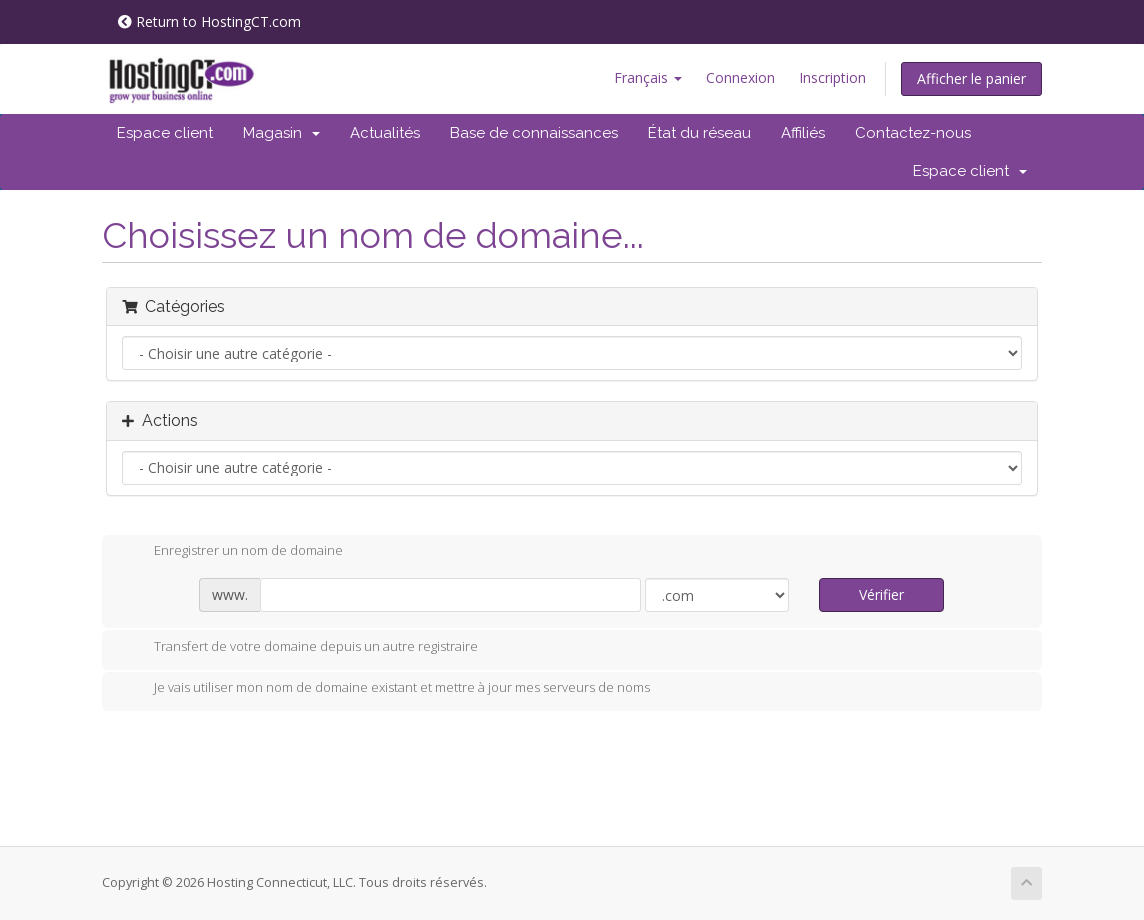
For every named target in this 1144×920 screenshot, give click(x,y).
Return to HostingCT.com (209, 21)
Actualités (385, 133)
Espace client (165, 133)
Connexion (740, 77)
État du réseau (699, 133)
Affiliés (803, 133)
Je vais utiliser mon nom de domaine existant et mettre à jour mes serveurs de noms (386, 689)
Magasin (281, 133)
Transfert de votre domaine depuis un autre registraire (300, 648)
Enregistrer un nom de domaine (232, 552)
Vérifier (881, 594)
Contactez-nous (913, 133)
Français (648, 77)
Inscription (832, 77)
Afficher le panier (971, 78)
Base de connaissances (534, 133)
